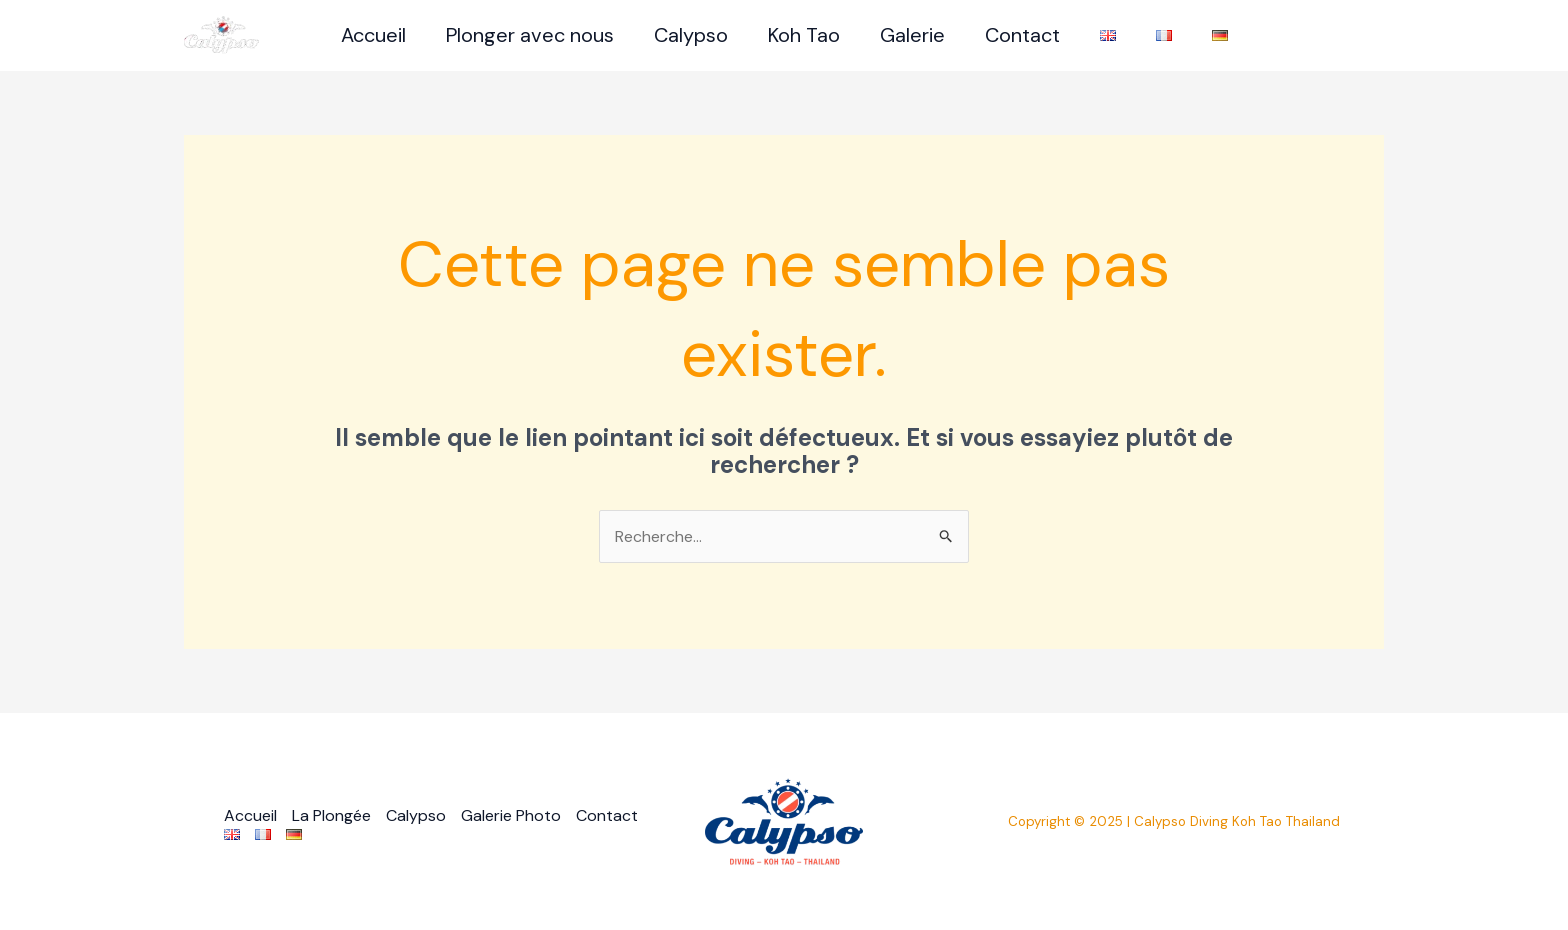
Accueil (373, 35)
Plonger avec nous (530, 35)
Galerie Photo (511, 815)
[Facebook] (1342, 37)
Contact (1022, 35)
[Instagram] (1374, 37)
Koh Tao (804, 35)
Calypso (691, 35)
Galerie (912, 35)
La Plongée (331, 815)
